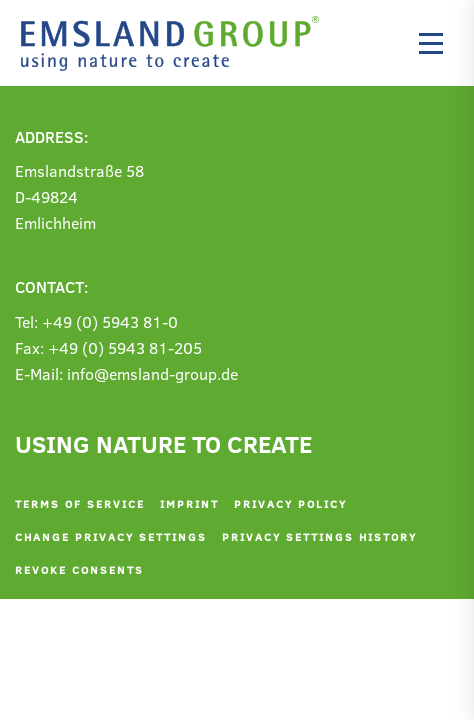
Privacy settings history (319, 536)
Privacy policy (290, 503)
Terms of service (80, 503)
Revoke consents (79, 569)
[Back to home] (175, 43)
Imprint (189, 503)
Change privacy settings (111, 536)
